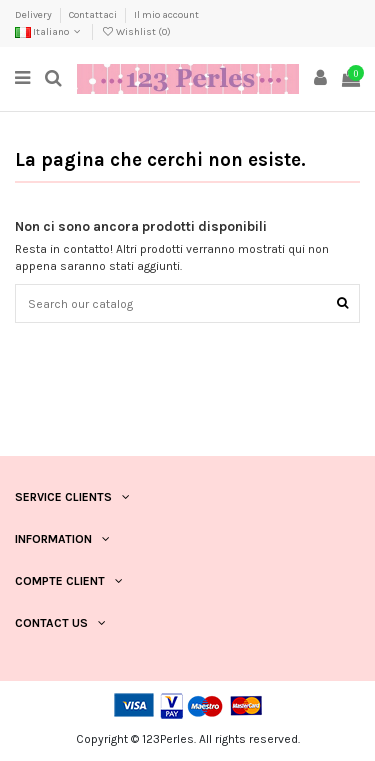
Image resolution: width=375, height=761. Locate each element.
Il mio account (166, 15)
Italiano (49, 32)
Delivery (34, 15)
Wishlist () (136, 32)
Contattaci (94, 15)
